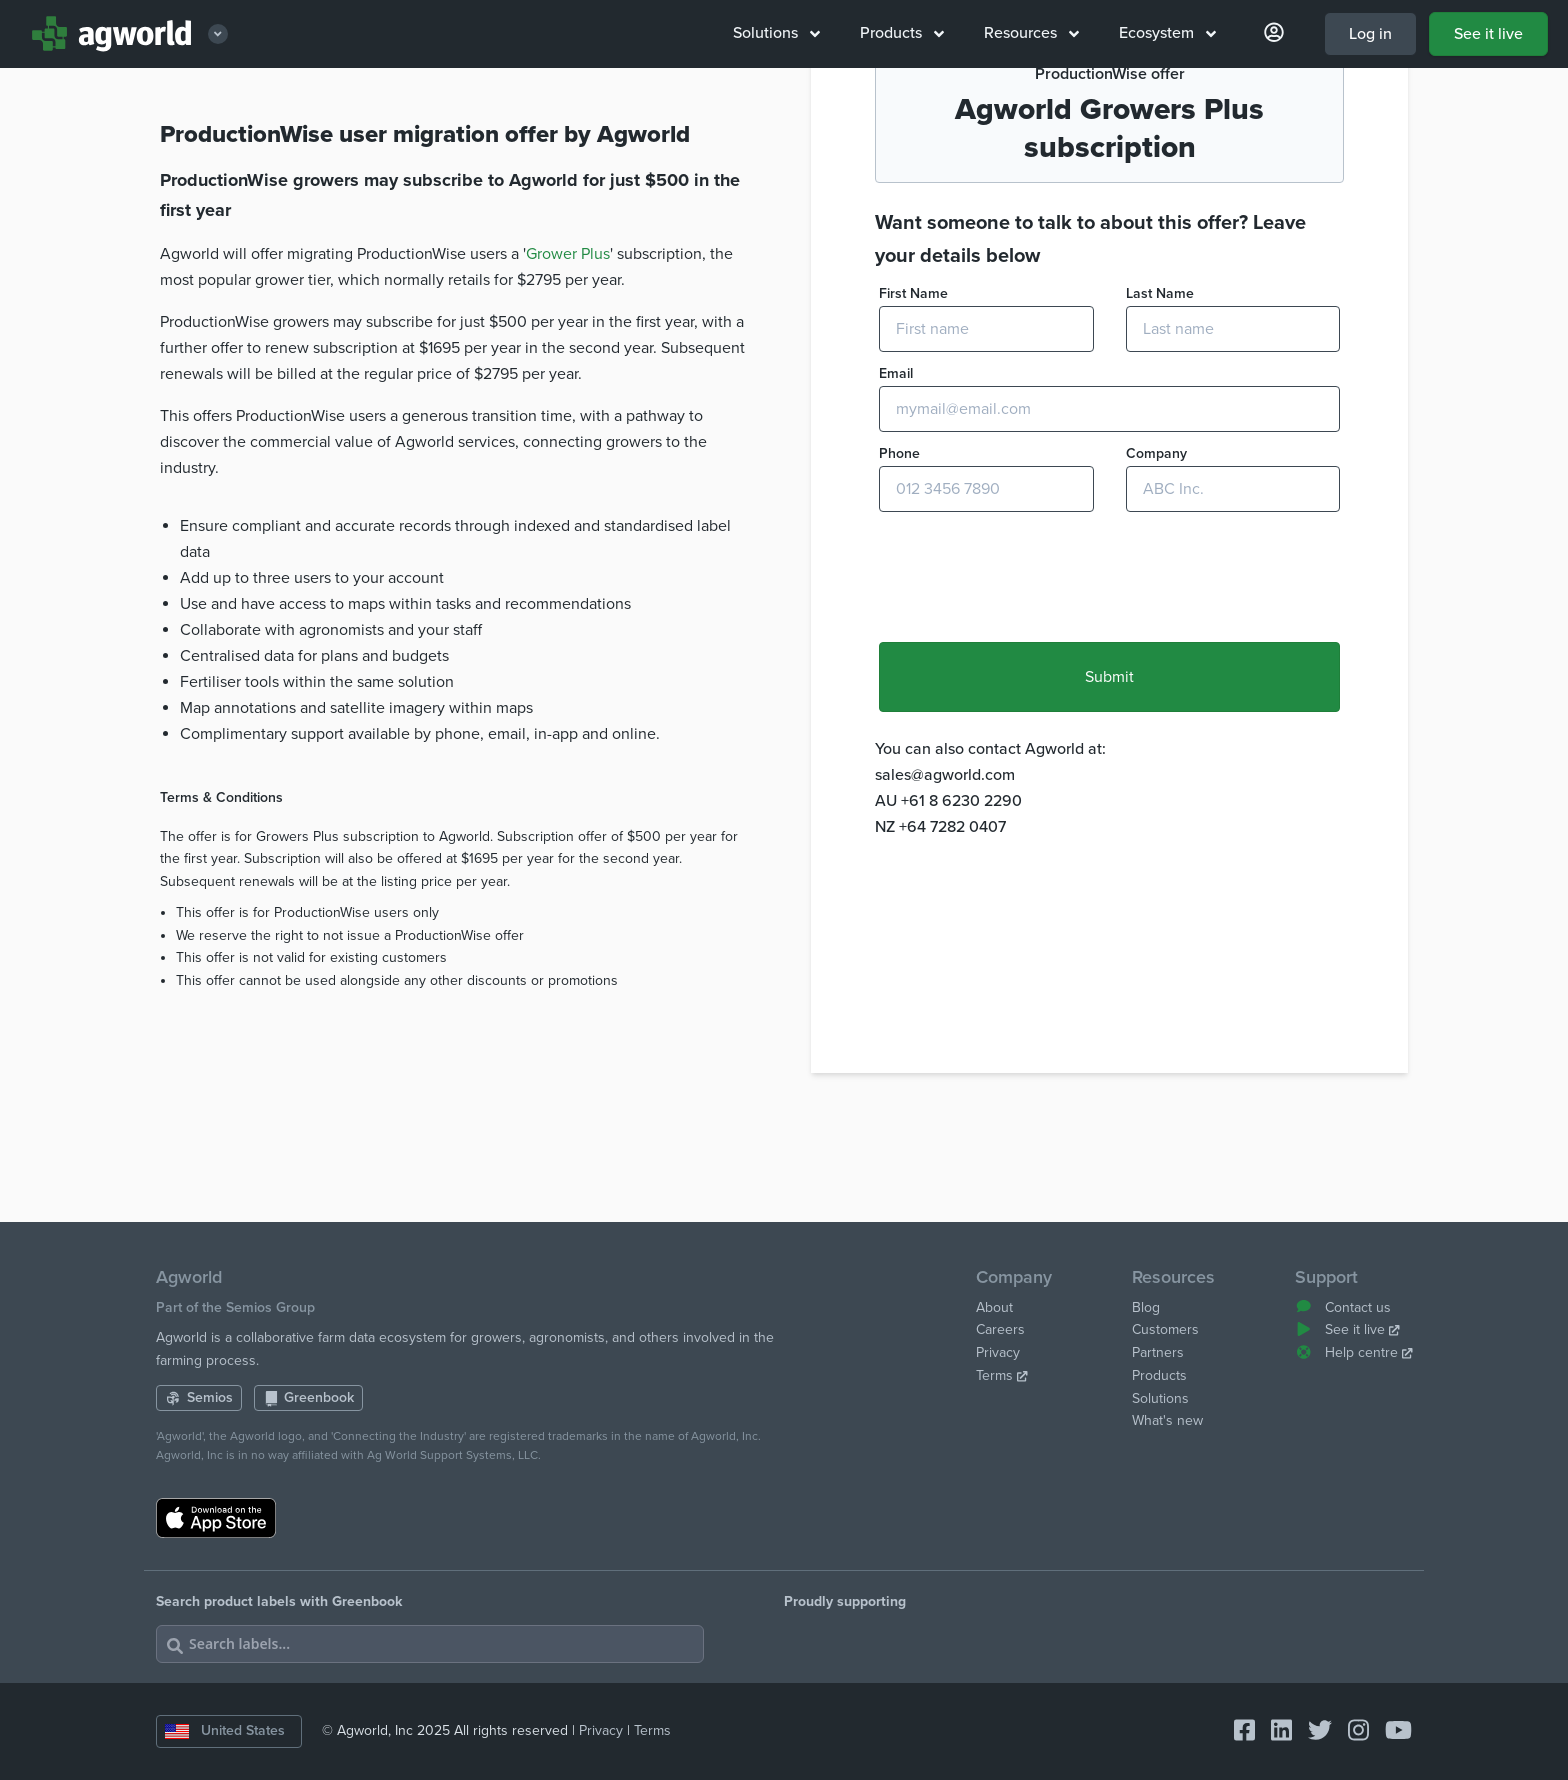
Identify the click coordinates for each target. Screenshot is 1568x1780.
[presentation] (1031, 760)
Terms (1002, 1375)
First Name (913, 474)
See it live (1488, 34)
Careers (1000, 1329)
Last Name (1160, 474)
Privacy (998, 1352)
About (994, 1307)
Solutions (776, 33)
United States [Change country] (225, 1730)
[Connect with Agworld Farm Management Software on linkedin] (1273, 1731)
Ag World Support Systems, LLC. (454, 1455)
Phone (899, 634)
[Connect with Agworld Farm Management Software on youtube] (1390, 1731)
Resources (1031, 33)
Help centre (1353, 1352)
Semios (199, 1397)
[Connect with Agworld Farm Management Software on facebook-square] (1236, 1731)
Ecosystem (1167, 33)
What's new (1167, 1420)
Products (902, 33)
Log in (1370, 34)
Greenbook (309, 1397)
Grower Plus (568, 435)
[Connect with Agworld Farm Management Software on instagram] (1350, 1731)
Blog (1146, 1307)
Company (1156, 634)
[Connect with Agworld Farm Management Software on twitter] (1312, 1731)
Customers (1165, 1329)
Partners (1158, 1352)
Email (896, 554)
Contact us (1343, 1307)
